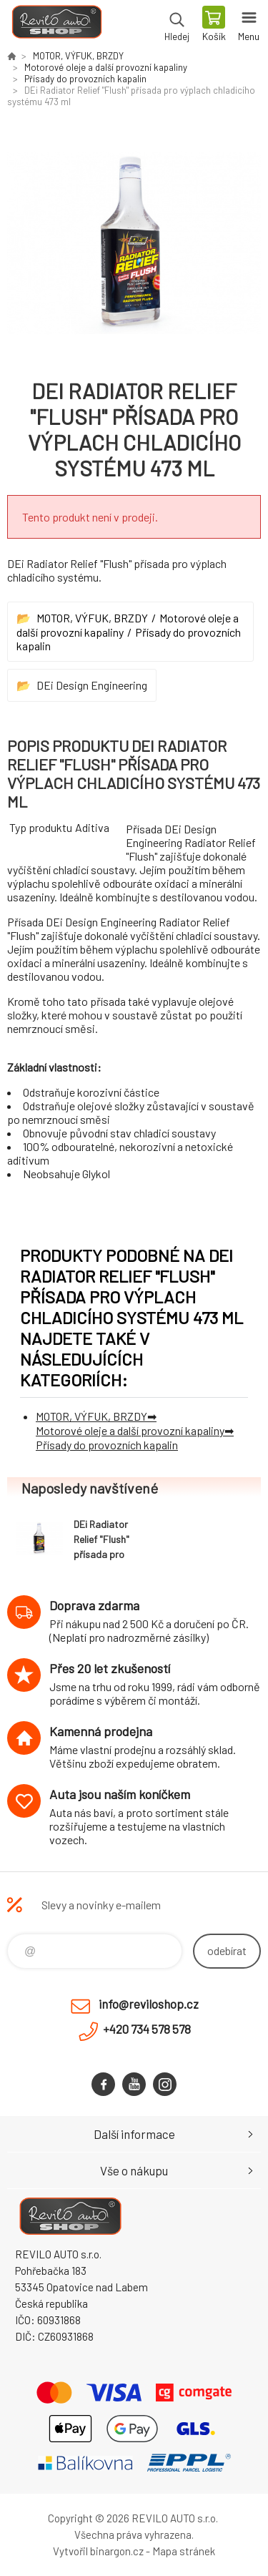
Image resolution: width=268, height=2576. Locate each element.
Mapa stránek (183, 2551)
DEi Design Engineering (91, 685)
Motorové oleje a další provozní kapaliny (105, 67)
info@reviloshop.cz (149, 2004)
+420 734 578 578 (147, 2029)
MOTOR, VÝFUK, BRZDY (78, 56)
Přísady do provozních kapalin (85, 78)
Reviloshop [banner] (56, 25)
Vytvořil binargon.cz (98, 2551)
